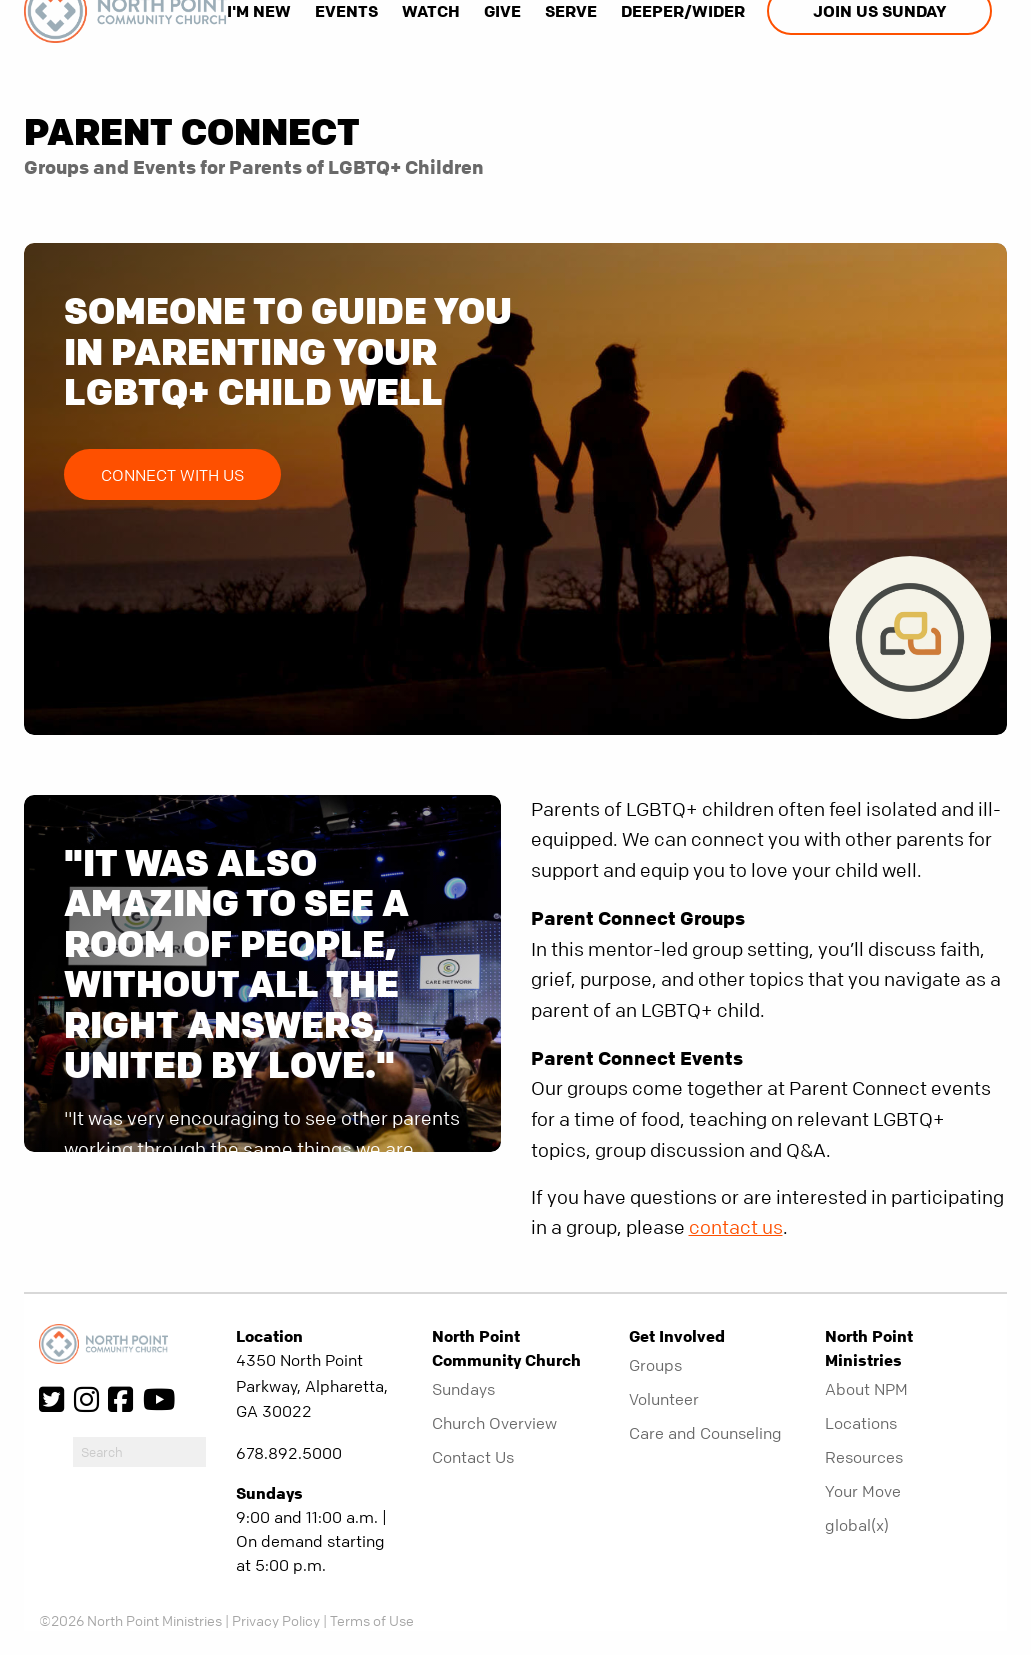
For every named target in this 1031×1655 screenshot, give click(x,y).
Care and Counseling (705, 1433)
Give (502, 11)
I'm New (259, 11)
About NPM (866, 1389)
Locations (861, 1423)
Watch (431, 11)
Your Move (863, 1491)
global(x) (857, 1525)
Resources (864, 1457)
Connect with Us (172, 475)
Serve (571, 11)
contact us (736, 1227)
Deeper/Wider (683, 11)
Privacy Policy (276, 1620)
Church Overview (494, 1423)
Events (346, 11)
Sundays (463, 1389)
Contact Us (473, 1457)
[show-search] (240, 75)
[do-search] (139, 1452)
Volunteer (664, 1399)
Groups (655, 1365)
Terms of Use (372, 1620)
